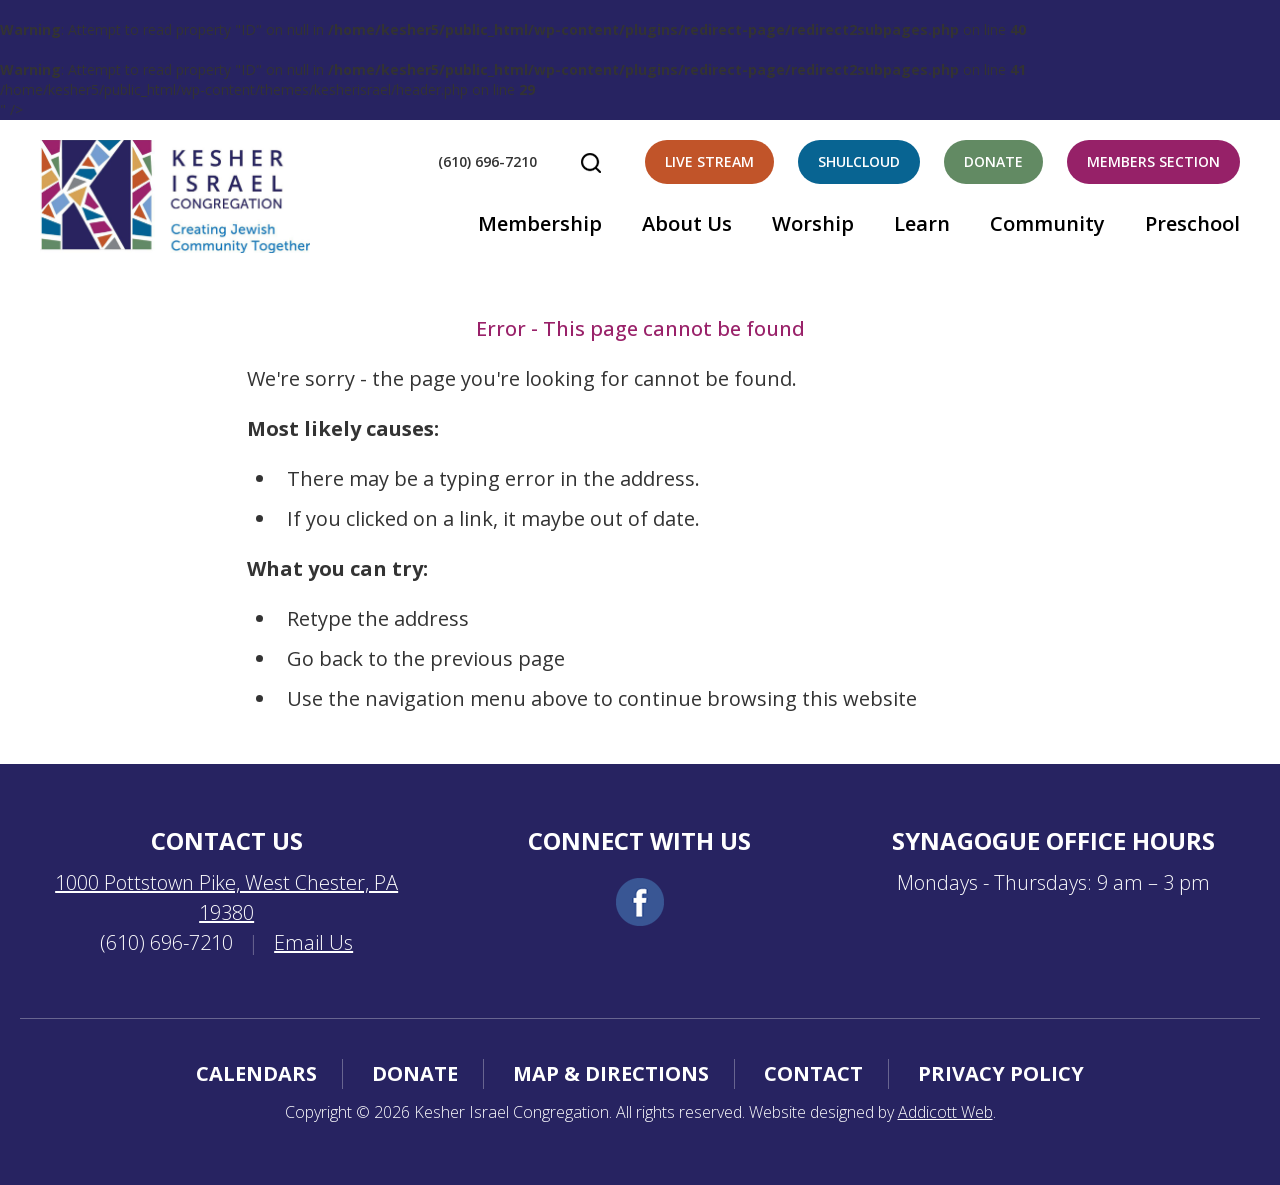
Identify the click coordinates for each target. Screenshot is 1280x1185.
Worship (813, 223)
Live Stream (709, 161)
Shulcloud (859, 161)
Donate (993, 161)
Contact (813, 1073)
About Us (687, 223)
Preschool (1192, 223)
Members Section (1153, 161)
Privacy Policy (1001, 1073)
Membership (540, 223)
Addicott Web (945, 1112)
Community (1047, 223)
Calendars (256, 1073)
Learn (922, 223)
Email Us (313, 942)
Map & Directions (611, 1073)
